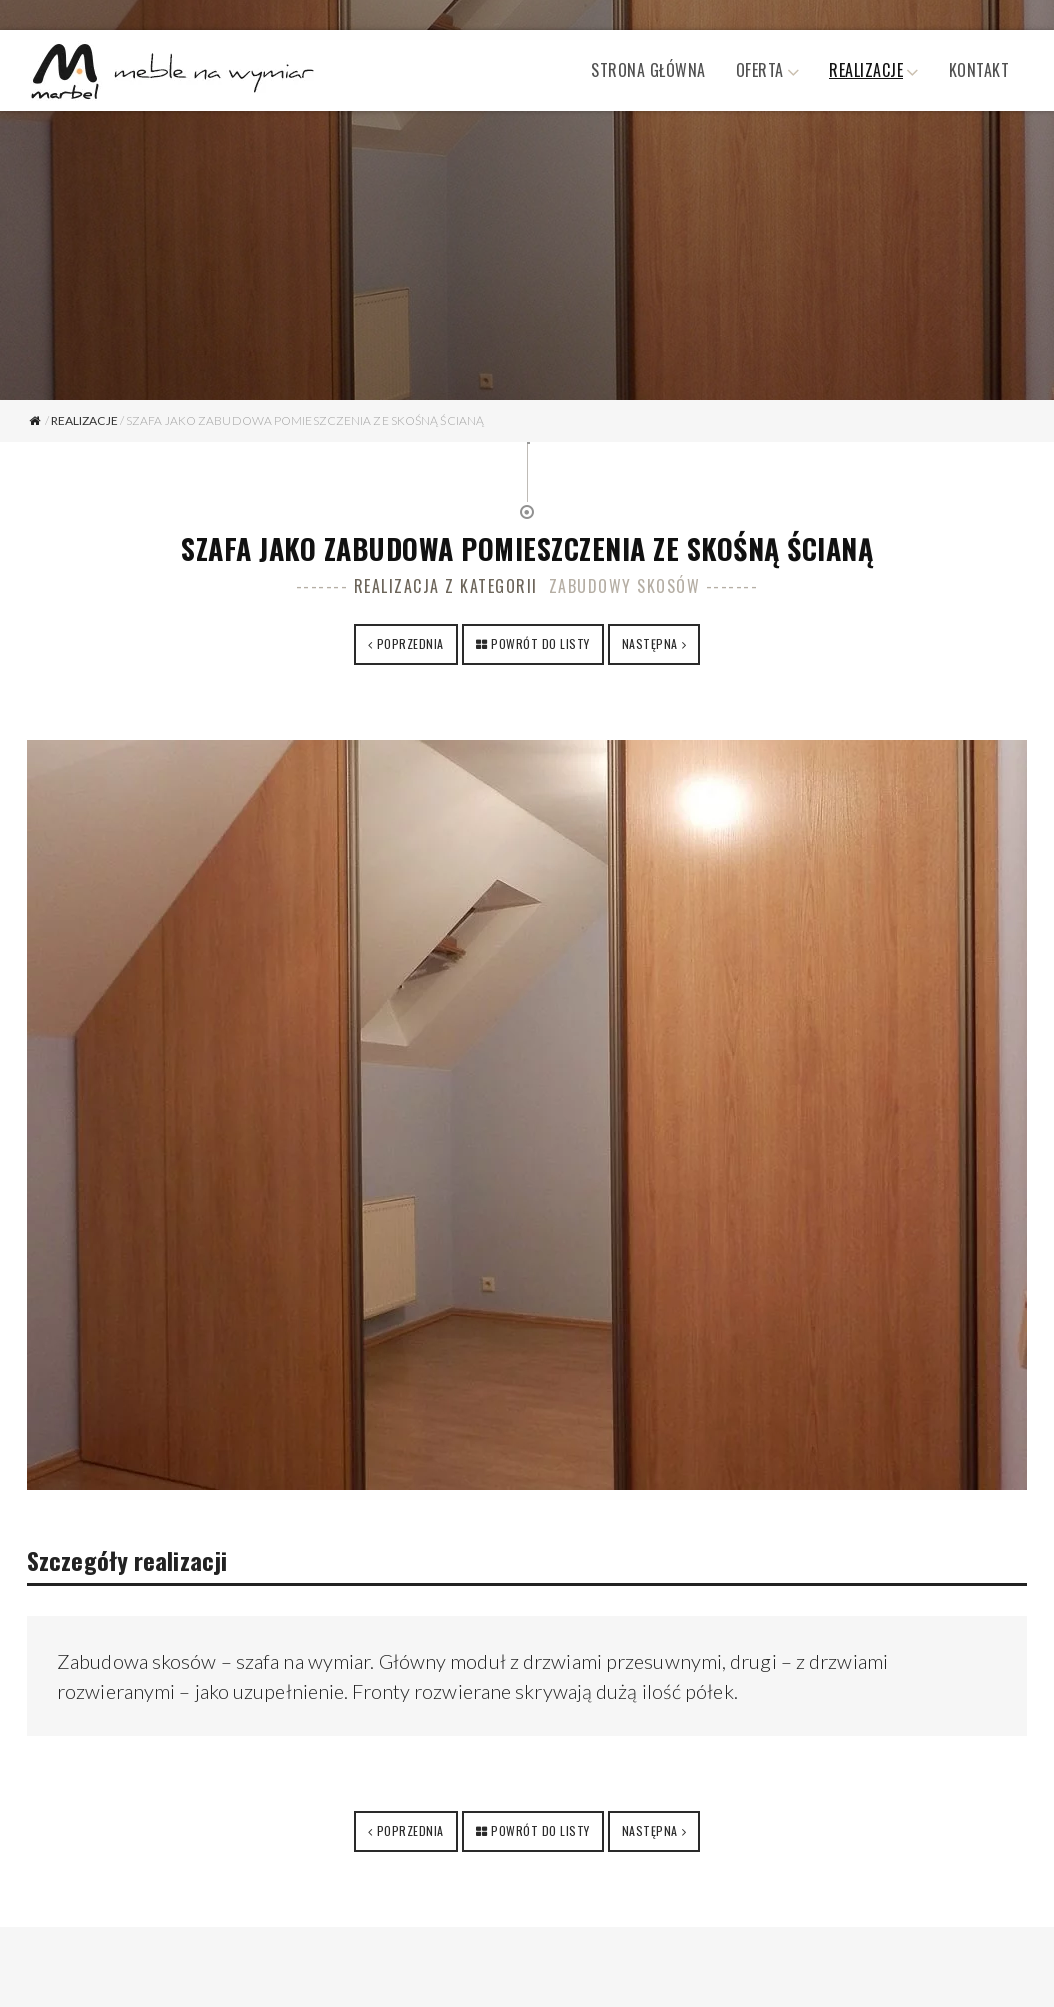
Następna (650, 643)
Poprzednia (410, 643)
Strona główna (648, 70)
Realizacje (866, 70)
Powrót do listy (540, 643)
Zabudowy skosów (625, 586)
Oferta (760, 70)
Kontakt (979, 70)
